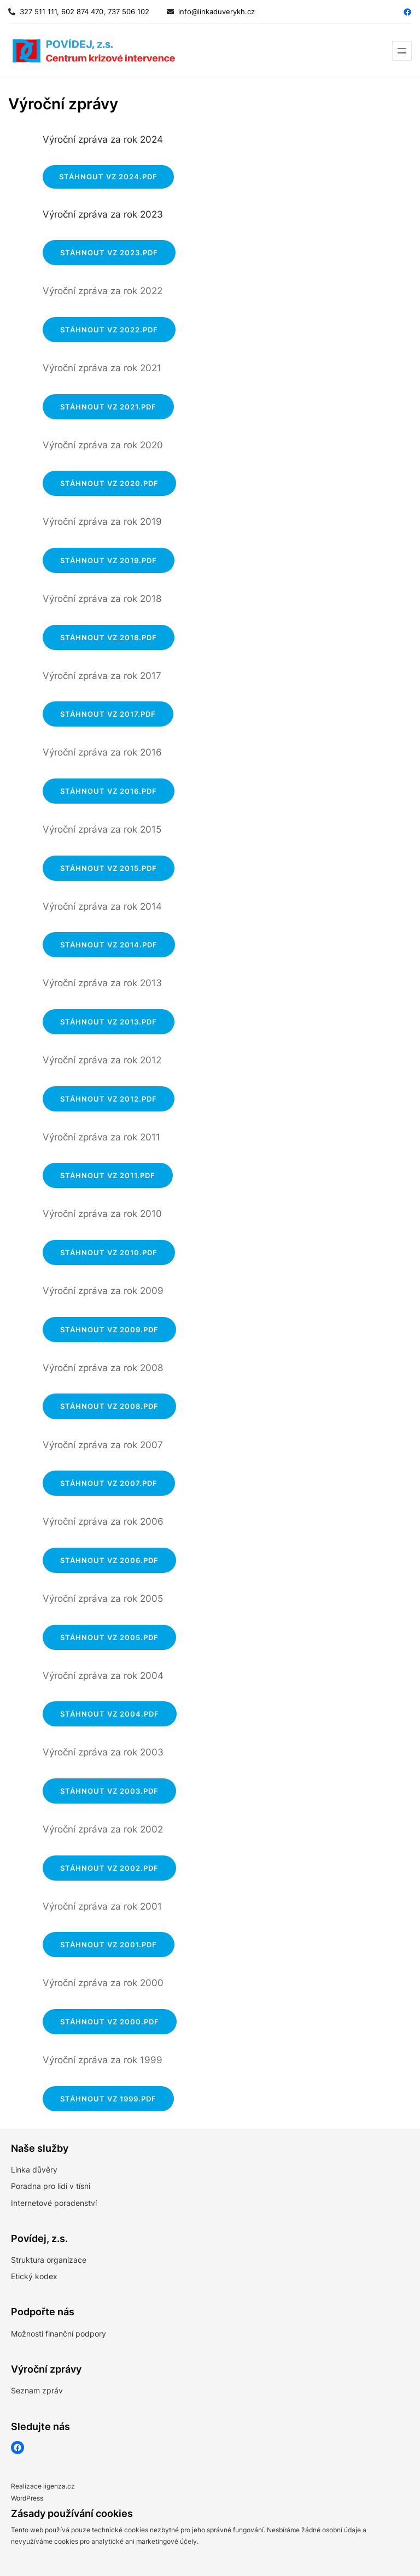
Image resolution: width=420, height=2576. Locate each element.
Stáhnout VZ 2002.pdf (109, 1868)
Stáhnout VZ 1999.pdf (108, 2098)
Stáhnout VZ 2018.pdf (108, 637)
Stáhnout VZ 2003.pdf (109, 1791)
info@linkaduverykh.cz (216, 11)
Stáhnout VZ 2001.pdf (108, 1944)
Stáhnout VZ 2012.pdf (108, 1098)
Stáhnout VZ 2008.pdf (109, 1406)
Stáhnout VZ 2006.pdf (109, 1560)
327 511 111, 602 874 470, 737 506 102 (82, 11)
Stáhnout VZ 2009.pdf (109, 1329)
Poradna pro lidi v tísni (50, 2186)
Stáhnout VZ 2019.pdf (108, 560)
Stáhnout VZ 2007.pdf (109, 1483)
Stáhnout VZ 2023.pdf (109, 252)
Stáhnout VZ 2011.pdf (107, 1175)
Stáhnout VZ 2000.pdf (109, 2021)
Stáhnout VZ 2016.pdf (108, 791)
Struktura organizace (48, 2259)
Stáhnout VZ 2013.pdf (108, 1021)
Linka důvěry (34, 2169)
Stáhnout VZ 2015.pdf (108, 868)
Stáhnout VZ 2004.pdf (109, 1713)
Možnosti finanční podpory (58, 2333)
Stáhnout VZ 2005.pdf (109, 1637)
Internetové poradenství (54, 2203)
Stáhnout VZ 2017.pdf (108, 714)
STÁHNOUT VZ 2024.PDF (108, 176)
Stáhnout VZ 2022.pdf (109, 329)
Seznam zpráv (37, 2390)
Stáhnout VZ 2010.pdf (109, 1252)
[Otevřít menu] (402, 51)
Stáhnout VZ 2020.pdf (109, 483)
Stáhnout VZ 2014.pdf (109, 944)
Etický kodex (34, 2276)
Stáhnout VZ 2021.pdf (108, 406)
